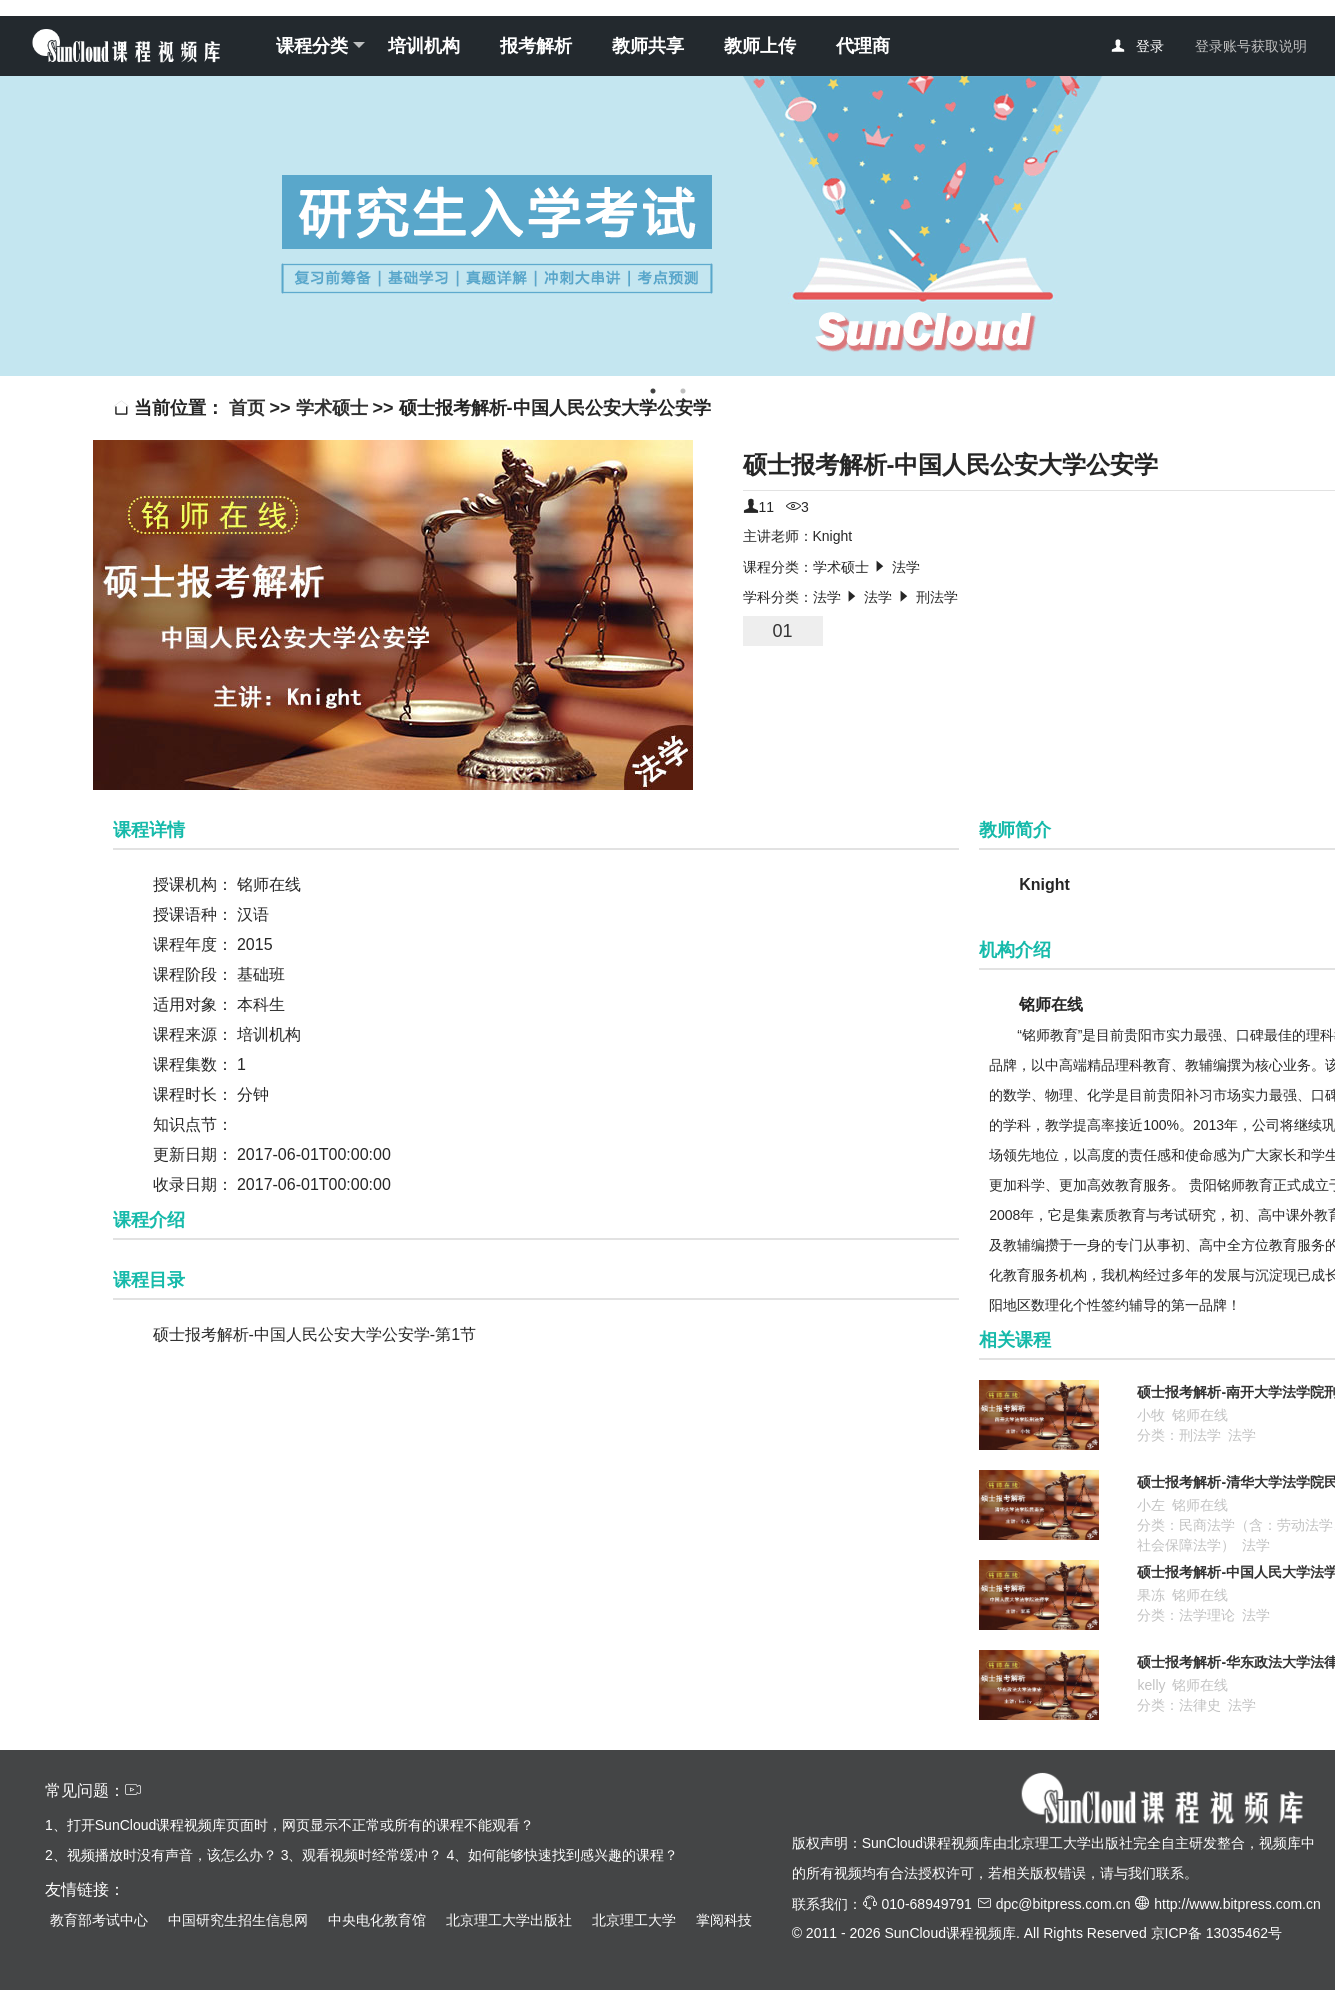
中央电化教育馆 (377, 1920)
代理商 (863, 46)
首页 (249, 408)
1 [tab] (653, 391)
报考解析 (536, 46)
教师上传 (760, 46)
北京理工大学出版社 (509, 1920)
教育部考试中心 (99, 1920)
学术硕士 (332, 408)
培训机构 (424, 46)
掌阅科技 (724, 1920)
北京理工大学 (634, 1920)
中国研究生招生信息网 (238, 1920)
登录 (1150, 46)
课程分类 (320, 46)
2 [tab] (683, 391)
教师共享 (648, 46)
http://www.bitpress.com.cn (1237, 1904)
